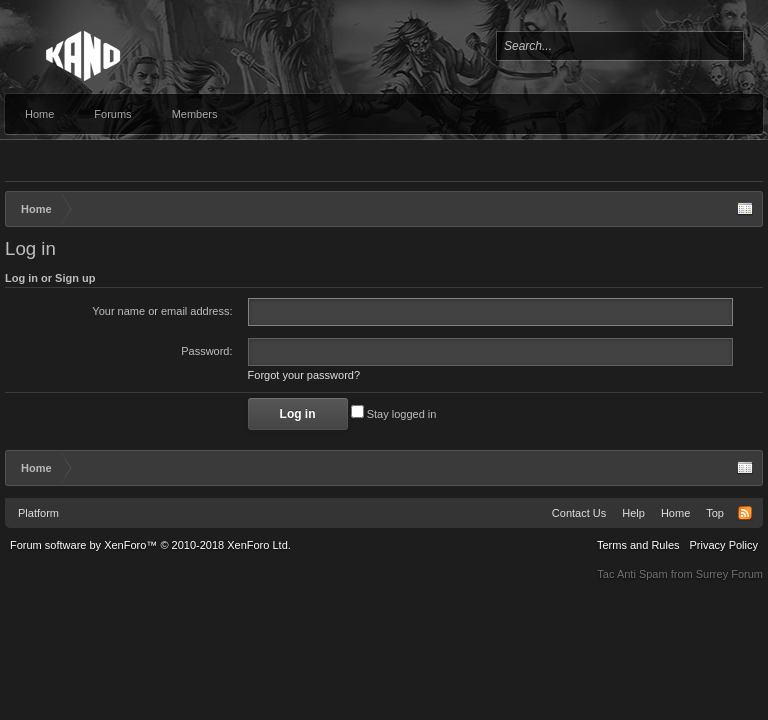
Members (195, 114)
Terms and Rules (638, 545)
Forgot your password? (304, 375)
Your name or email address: (162, 311)
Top (715, 513)
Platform (38, 513)
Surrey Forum (729, 574)
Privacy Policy (724, 545)
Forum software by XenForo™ (150, 545)
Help (633, 513)
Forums (112, 114)
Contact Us (579, 513)
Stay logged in (394, 414)
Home (39, 114)
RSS (745, 513)
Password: (206, 351)
